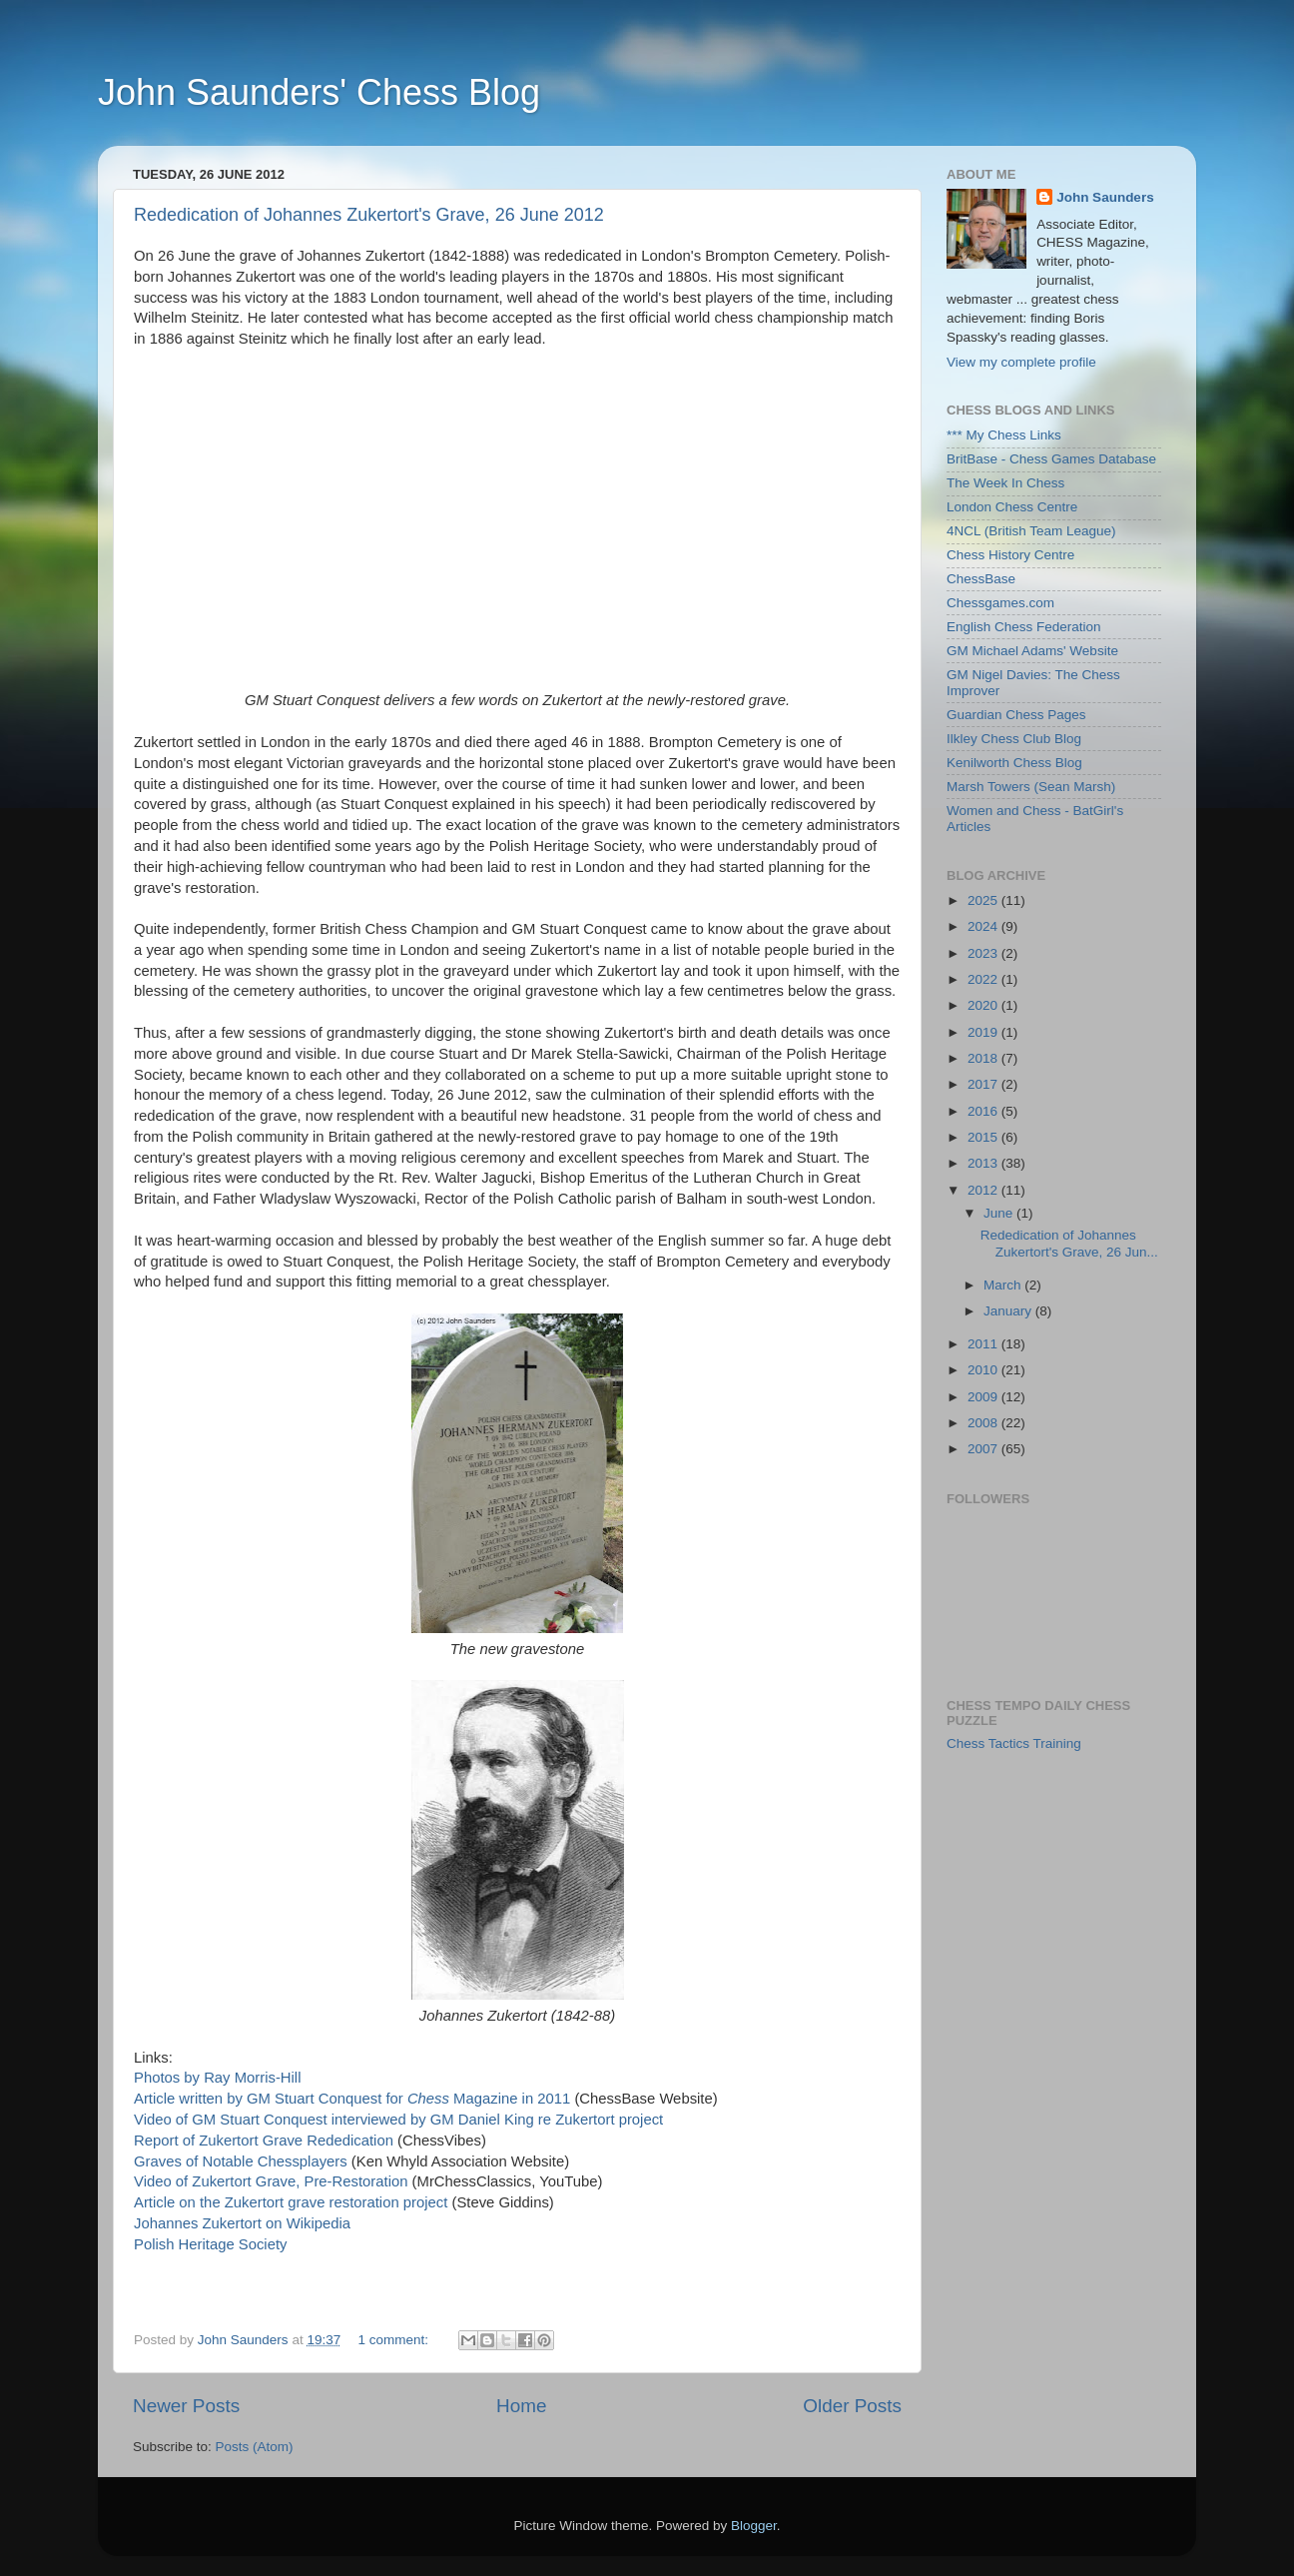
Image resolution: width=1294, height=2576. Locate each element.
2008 (984, 1422)
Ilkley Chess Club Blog (1014, 738)
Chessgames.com (1000, 602)
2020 (984, 1005)
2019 (984, 1032)
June (999, 1213)
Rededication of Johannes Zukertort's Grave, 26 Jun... (1069, 1243)
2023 (984, 953)
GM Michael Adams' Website (1032, 650)
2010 (984, 1369)
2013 (984, 1163)
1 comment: (394, 2339)
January (1009, 1310)
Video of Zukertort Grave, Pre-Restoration (270, 2181)
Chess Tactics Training (1014, 1743)
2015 (984, 1137)
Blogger (754, 2525)
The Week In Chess (1005, 482)
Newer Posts (186, 2405)
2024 (984, 926)
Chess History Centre (1010, 554)
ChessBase (981, 578)
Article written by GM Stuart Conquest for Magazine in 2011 (352, 2099)
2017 (984, 1084)
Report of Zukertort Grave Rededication (263, 2140)
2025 (984, 900)
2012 (984, 1190)
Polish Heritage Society (210, 2244)
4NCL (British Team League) (1031, 530)
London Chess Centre (1012, 506)
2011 (984, 1343)
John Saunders (1105, 197)
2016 (984, 1111)
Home (521, 2405)
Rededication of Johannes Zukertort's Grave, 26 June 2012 (369, 215)
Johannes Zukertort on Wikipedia (242, 2223)
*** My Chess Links (1004, 435)
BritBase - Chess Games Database (1051, 458)
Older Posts (852, 2405)
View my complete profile (1021, 362)
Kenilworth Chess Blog (1014, 762)
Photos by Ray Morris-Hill (217, 2078)
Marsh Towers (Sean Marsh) (1031, 786)
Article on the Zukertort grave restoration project (290, 2202)
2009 (984, 1396)
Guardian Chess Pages (1016, 714)
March (1003, 1285)
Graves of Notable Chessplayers (240, 2161)
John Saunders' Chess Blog (319, 92)
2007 (984, 1448)
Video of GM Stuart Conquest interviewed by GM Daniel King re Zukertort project (398, 2120)
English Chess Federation (1024, 626)
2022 (984, 979)
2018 (984, 1058)
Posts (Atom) (255, 2446)
